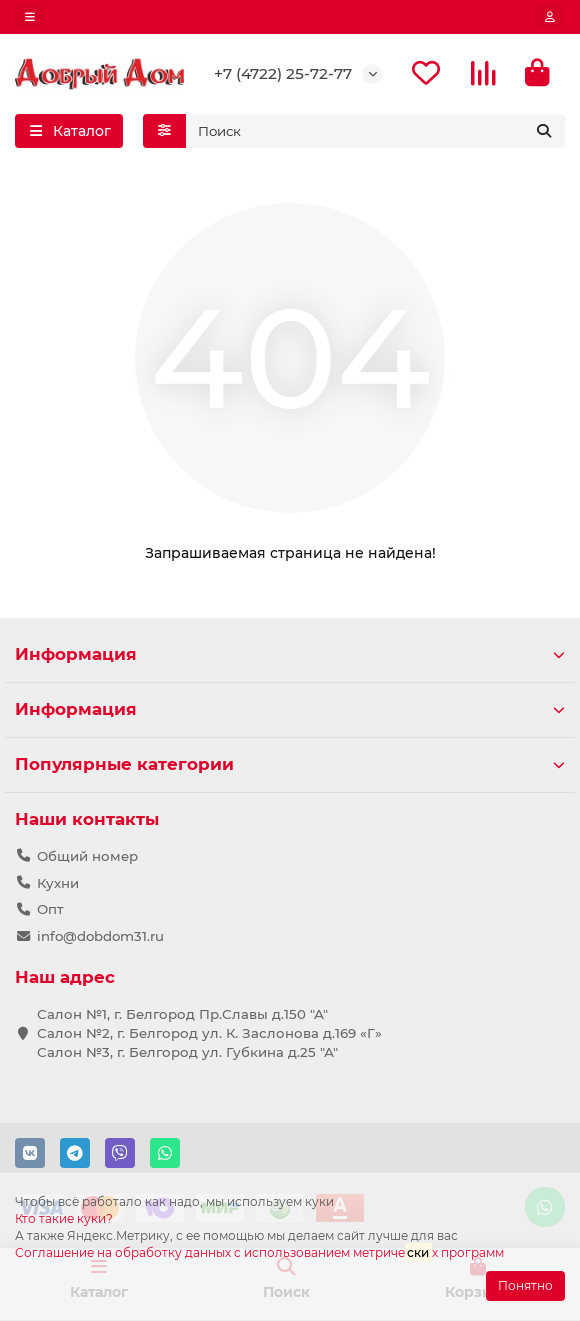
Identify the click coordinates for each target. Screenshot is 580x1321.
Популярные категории (290, 764)
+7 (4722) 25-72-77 (283, 73)
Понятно (525, 1285)
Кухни (58, 883)
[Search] (376, 131)
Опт (50, 909)
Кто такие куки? (64, 1218)
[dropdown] (30, 17)
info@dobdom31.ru (100, 936)
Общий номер (87, 856)
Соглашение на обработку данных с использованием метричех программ (259, 1253)
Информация (290, 654)
